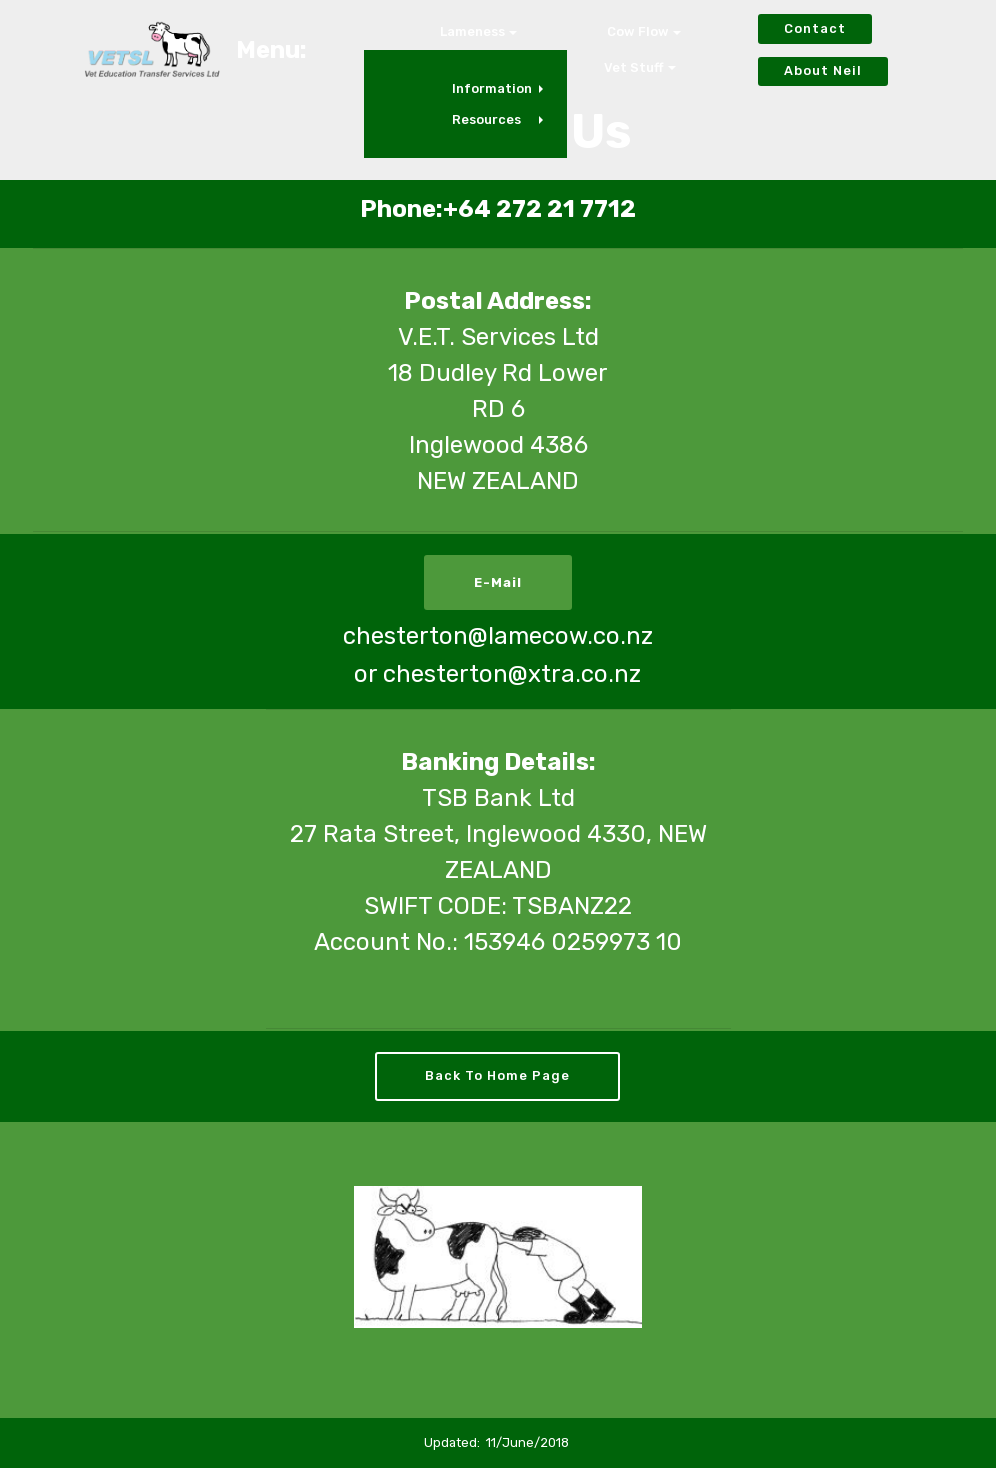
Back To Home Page (497, 1075)
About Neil (823, 70)
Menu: (271, 50)
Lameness (472, 31)
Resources (486, 119)
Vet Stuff (634, 67)
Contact (815, 28)
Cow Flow (638, 31)
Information (492, 88)
